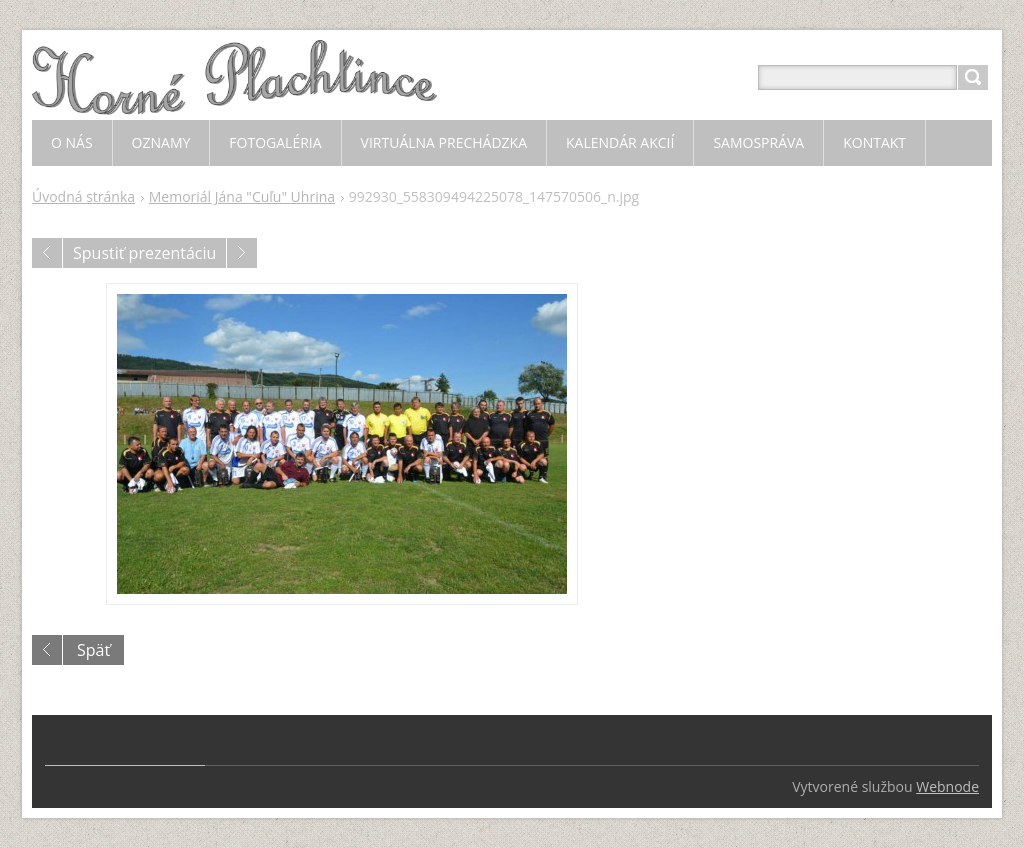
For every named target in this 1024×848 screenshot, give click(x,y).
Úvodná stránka (83, 196)
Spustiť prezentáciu (144, 253)
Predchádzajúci (47, 253)
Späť (93, 650)
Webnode (947, 786)
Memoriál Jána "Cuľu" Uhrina (242, 196)
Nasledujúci (242, 253)
